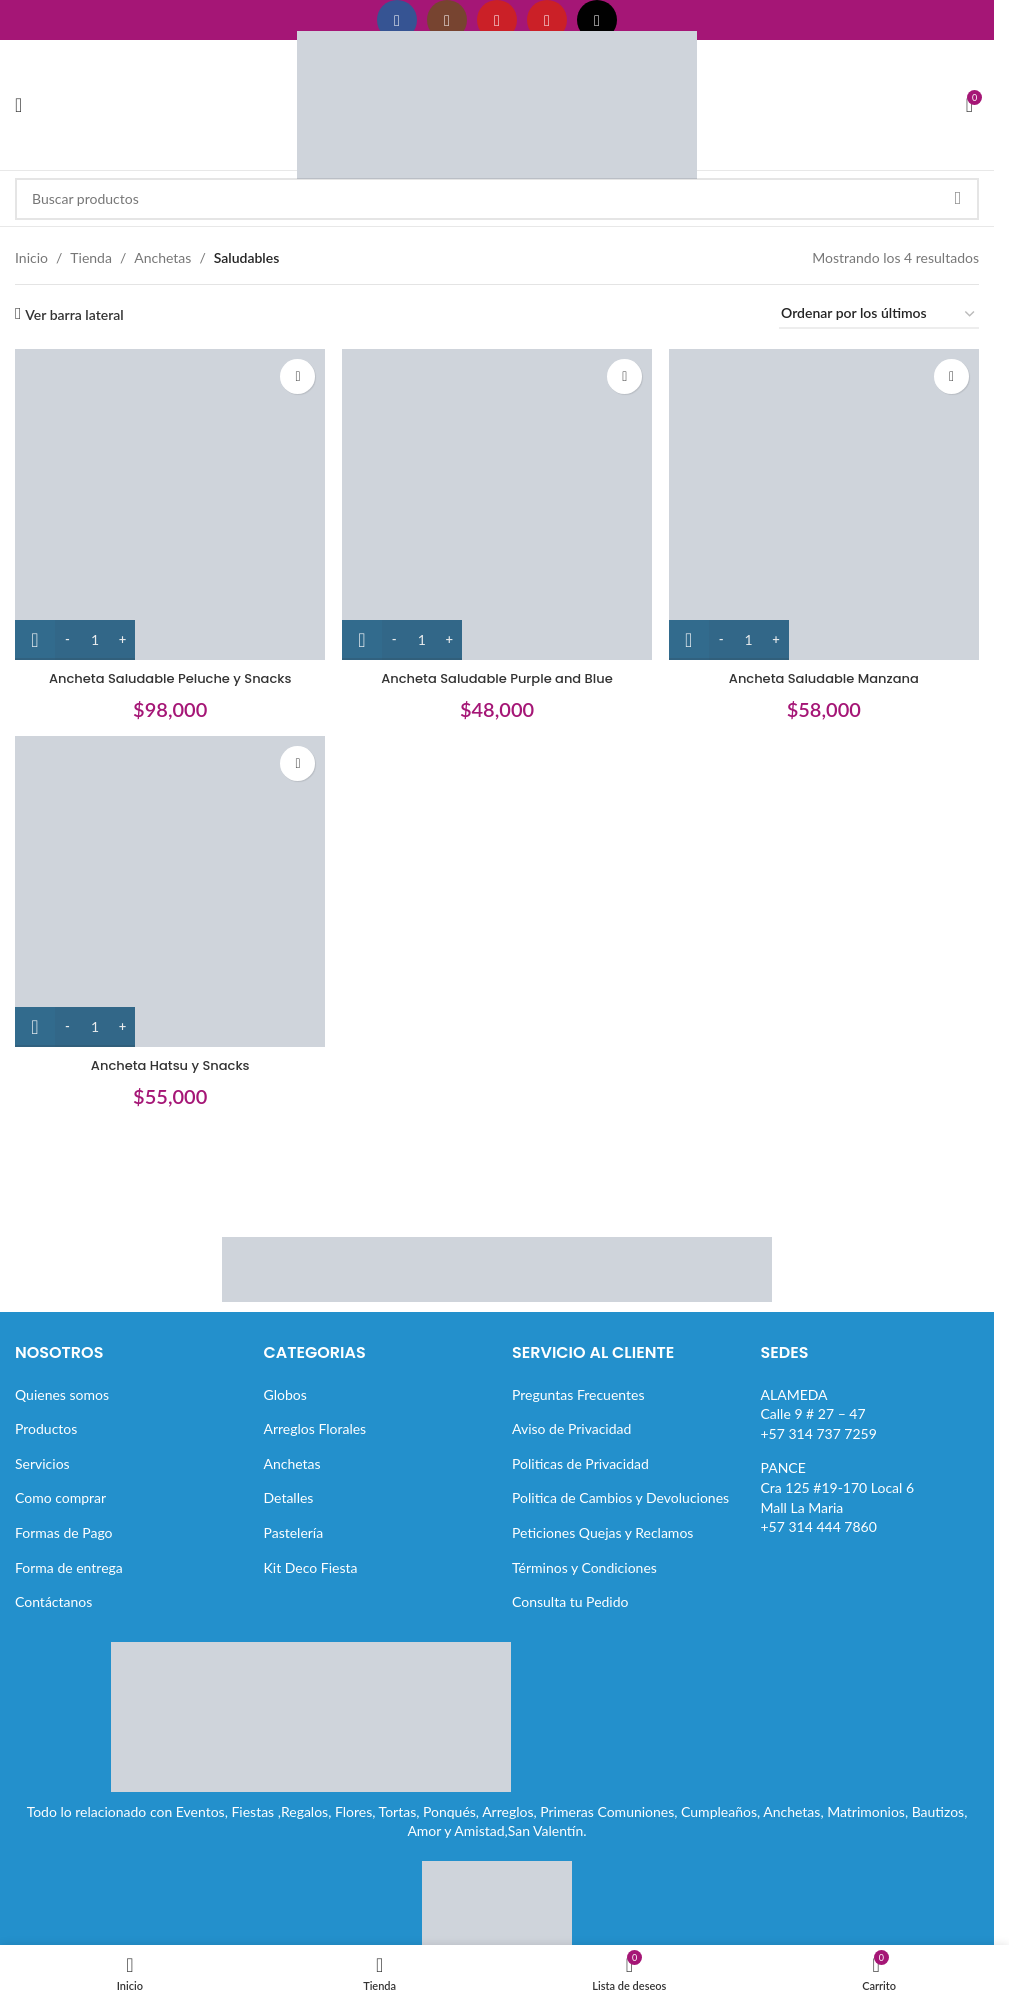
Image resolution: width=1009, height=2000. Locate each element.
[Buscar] (497, 199)
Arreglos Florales (315, 1428)
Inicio (31, 257)
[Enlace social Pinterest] (547, 20)
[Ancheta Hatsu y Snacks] (165, 891)
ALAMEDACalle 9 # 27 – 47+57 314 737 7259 (819, 1414)
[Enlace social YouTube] (497, 20)
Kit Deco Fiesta (311, 1567)
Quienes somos (62, 1394)
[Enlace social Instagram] (447, 20)
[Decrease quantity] (67, 631)
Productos (46, 1428)
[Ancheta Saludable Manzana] (828, 499)
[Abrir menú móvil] (18, 105)
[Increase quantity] (122, 631)
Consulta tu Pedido (570, 1601)
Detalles (289, 1497)
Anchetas (162, 257)
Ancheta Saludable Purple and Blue (497, 669)
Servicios (42, 1463)
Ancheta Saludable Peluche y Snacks (165, 669)
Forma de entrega (69, 1567)
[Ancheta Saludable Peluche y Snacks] (165, 499)
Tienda (91, 257)
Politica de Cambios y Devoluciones (620, 1497)
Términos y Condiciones (584, 1567)
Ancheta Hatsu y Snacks (165, 1060)
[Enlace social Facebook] (397, 20)
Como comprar (60, 1497)
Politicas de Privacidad (580, 1463)
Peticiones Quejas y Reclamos (602, 1532)
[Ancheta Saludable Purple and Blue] (496, 499)
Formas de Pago (64, 1532)
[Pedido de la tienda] (879, 314)
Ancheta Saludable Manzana (828, 669)
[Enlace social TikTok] (597, 20)
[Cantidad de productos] (95, 631)
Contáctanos (53, 1601)
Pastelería (294, 1532)
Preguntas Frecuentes (578, 1394)
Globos (285, 1394)
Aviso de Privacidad (571, 1428)
